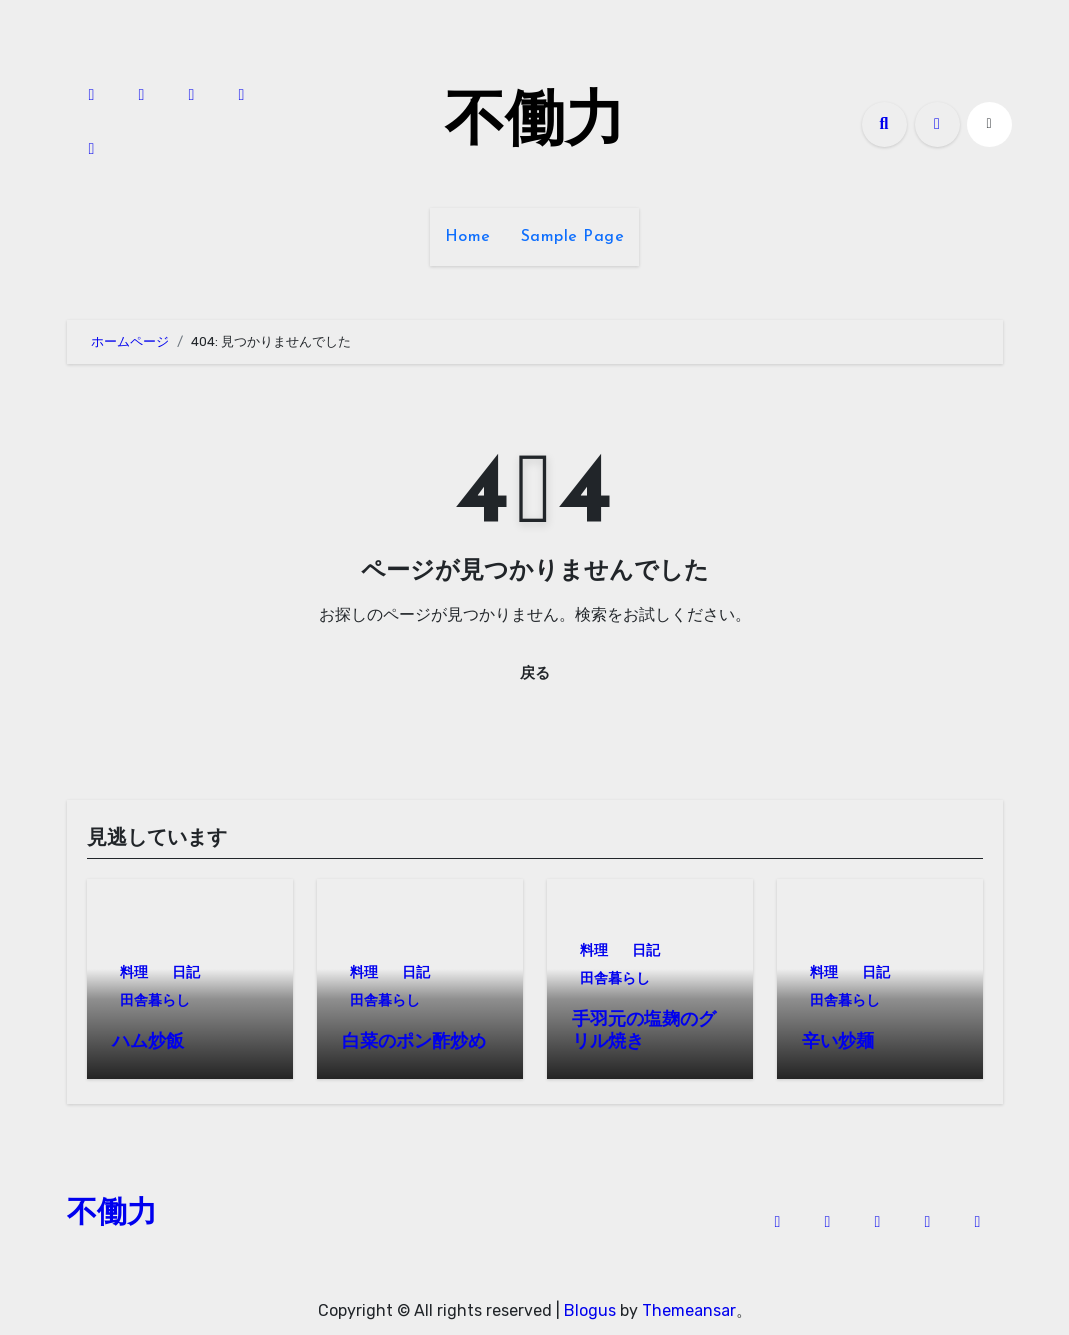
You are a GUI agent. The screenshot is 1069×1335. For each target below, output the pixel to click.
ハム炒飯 (148, 1042)
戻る (535, 672)
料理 (134, 972)
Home (468, 237)
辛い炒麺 (838, 1042)
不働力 (535, 124)
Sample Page (573, 237)
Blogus (590, 1305)
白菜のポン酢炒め (414, 1042)
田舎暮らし (155, 1000)
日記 (186, 972)
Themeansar (689, 1305)
